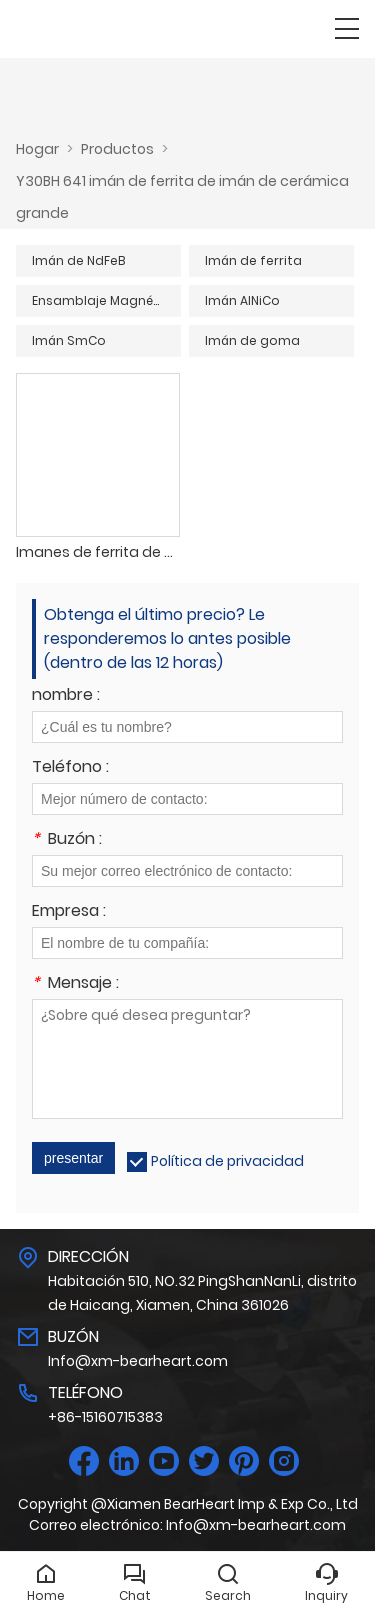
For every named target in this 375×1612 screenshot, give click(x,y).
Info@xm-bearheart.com (138, 1361)
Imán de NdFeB (78, 260)
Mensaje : (75, 984)
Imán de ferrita (253, 260)
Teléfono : (70, 768)
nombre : (66, 696)
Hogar (37, 149)
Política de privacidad (227, 1161)
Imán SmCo (69, 340)
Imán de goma (252, 340)
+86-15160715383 (105, 1417)
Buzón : (67, 840)
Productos (117, 149)
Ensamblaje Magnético (105, 300)
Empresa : (69, 912)
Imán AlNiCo (242, 300)
